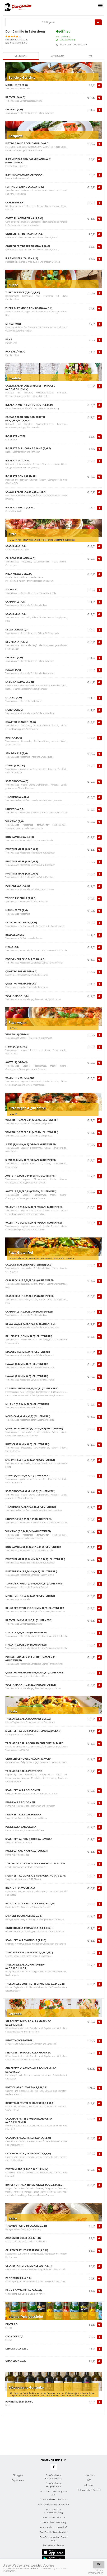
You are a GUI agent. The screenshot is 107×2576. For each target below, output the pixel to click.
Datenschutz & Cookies (89, 2489)
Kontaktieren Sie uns (53, 2545)
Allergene (89, 2485)
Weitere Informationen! (96, 2571)
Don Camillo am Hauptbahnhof (53, 2485)
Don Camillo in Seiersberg (53, 2522)
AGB (89, 2480)
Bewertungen (57, 55)
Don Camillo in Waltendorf (53, 2527)
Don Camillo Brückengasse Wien (53, 2493)
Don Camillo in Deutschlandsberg (53, 2511)
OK (99, 2564)
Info (90, 55)
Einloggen (18, 2475)
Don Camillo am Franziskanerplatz (53, 2477)
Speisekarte (21, 55)
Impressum (89, 2475)
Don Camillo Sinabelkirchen (53, 2532)
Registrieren (18, 2480)
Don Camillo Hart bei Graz (53, 2499)
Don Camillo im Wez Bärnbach (53, 2504)
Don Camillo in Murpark (53, 2517)
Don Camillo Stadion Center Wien (53, 2539)
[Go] (98, 22)
